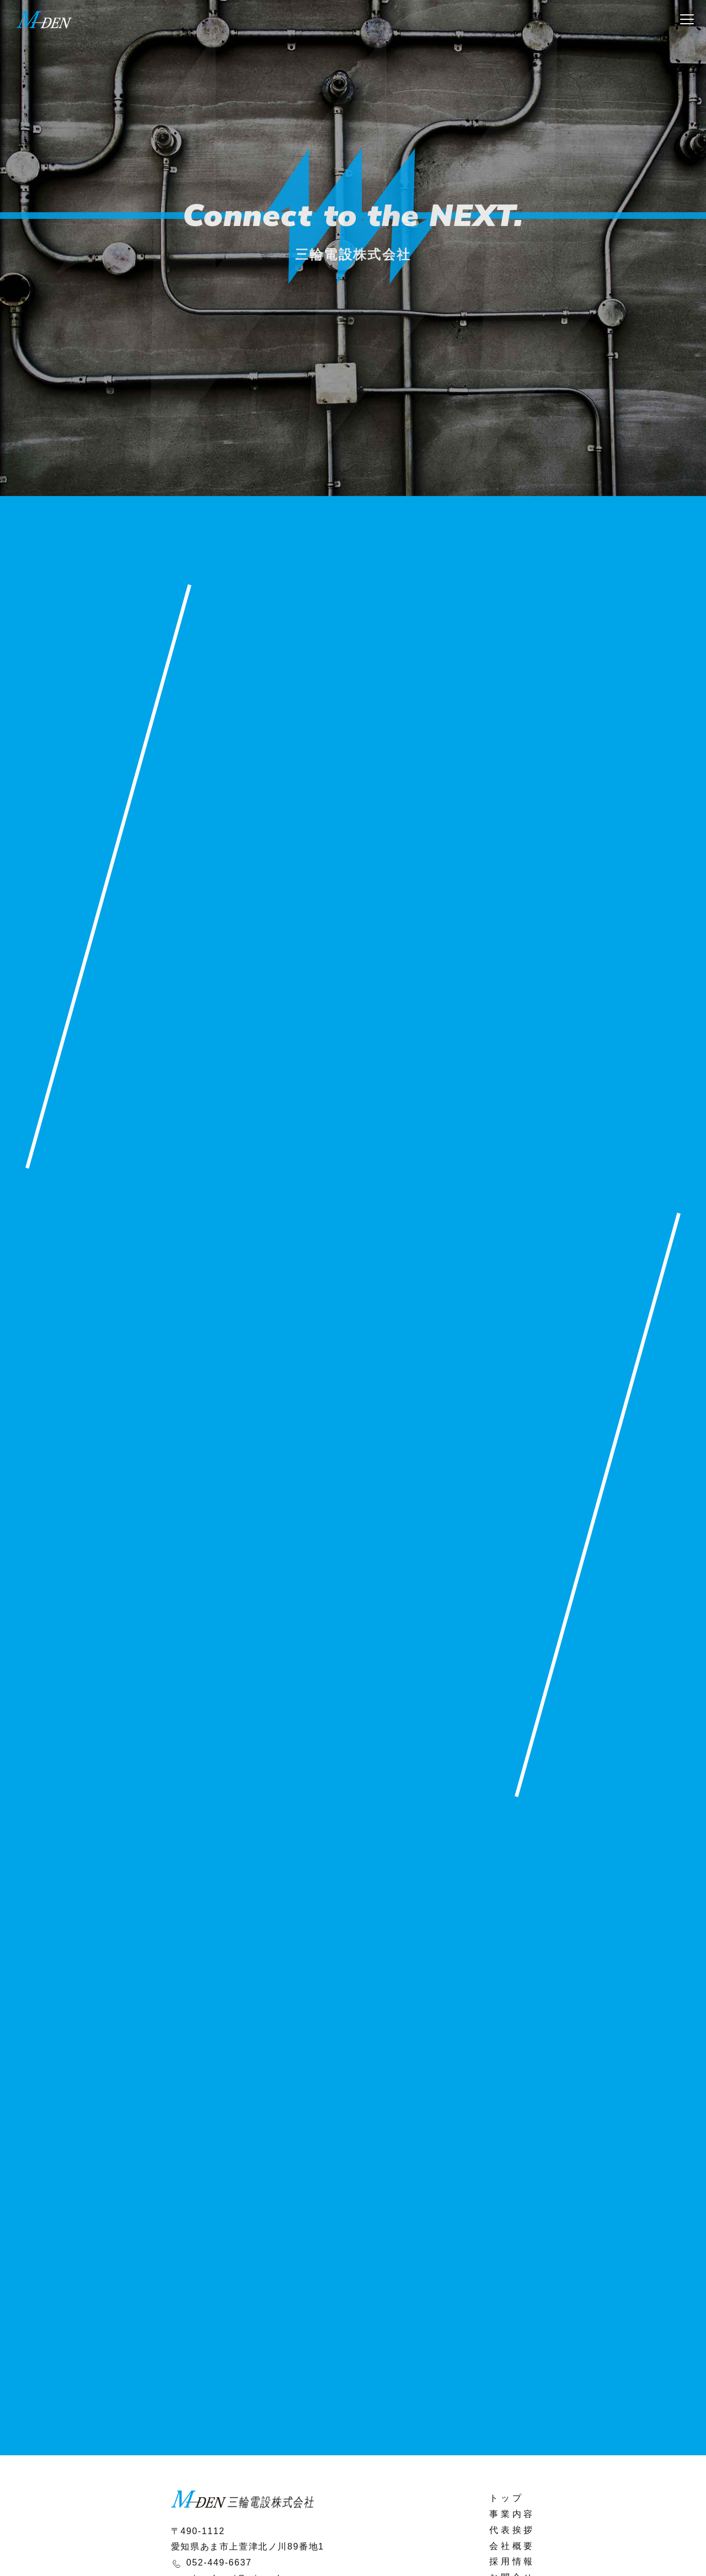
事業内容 (512, 2514)
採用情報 (512, 2561)
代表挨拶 (512, 2530)
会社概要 (512, 2546)
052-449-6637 (219, 2562)
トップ (506, 2498)
